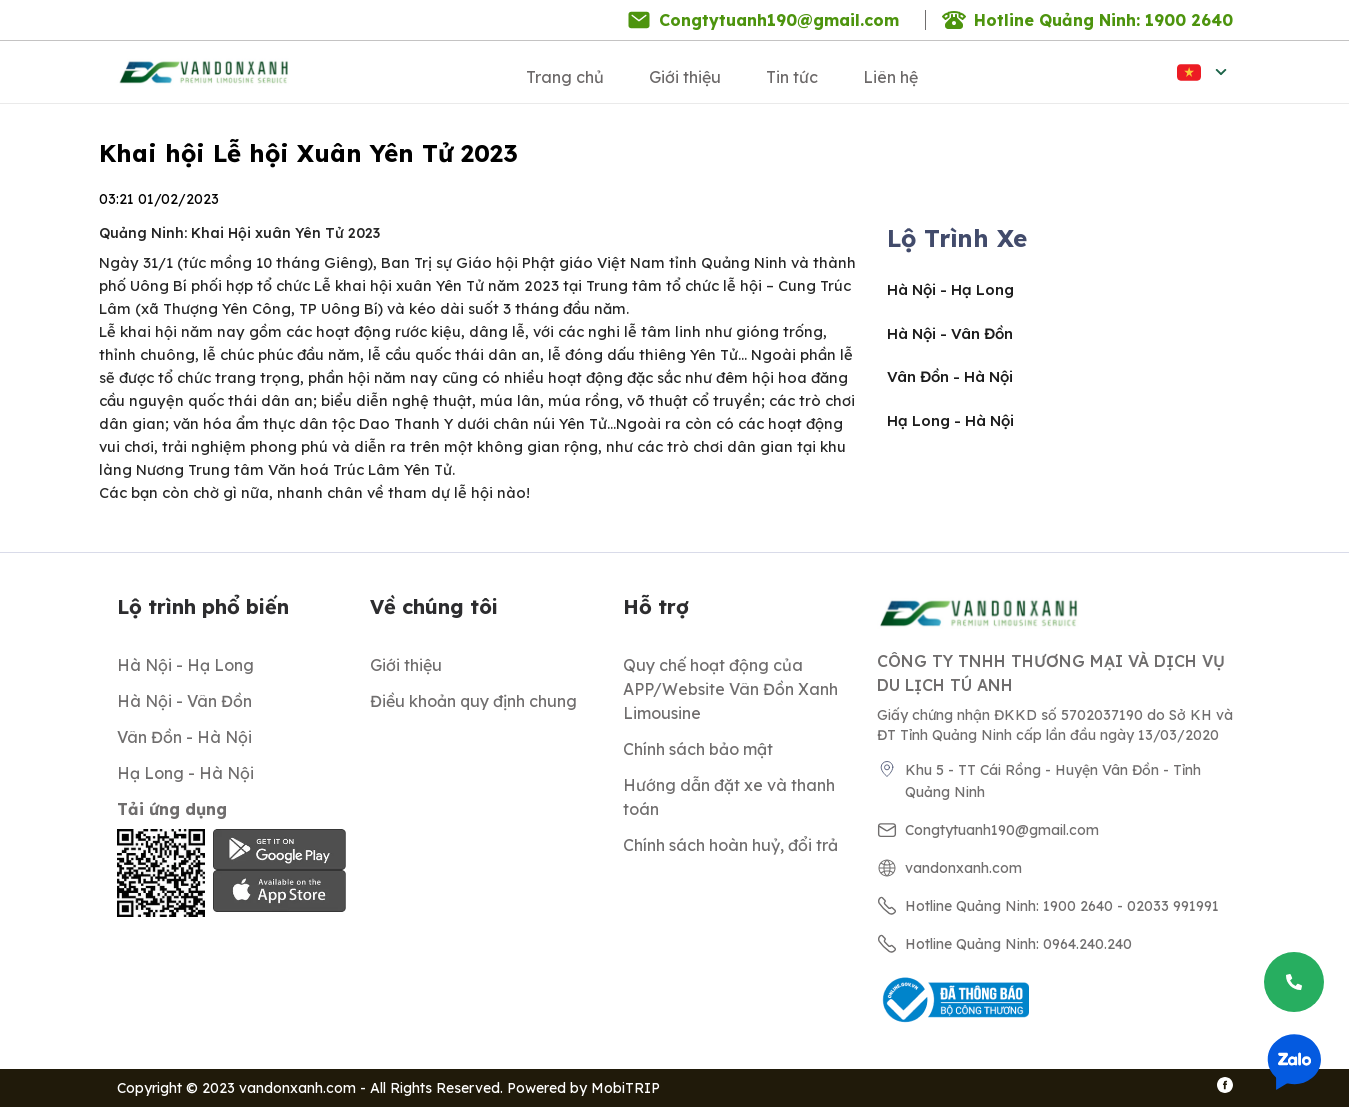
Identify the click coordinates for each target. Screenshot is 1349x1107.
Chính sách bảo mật (698, 749)
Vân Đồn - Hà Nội (950, 376)
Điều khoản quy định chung (473, 701)
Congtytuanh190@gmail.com (779, 20)
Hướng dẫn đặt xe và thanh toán (729, 797)
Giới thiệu (685, 77)
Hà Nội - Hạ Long (950, 289)
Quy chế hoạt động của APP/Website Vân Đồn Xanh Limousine (730, 689)
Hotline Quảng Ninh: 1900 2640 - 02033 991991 (1062, 906)
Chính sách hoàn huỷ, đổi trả (730, 845)
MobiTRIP (625, 1088)
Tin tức (792, 77)
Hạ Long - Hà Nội (950, 420)
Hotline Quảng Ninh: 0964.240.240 (1018, 944)
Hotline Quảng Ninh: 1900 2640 (1103, 20)
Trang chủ (565, 77)
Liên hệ (890, 77)
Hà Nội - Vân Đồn (950, 333)
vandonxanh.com (963, 868)
